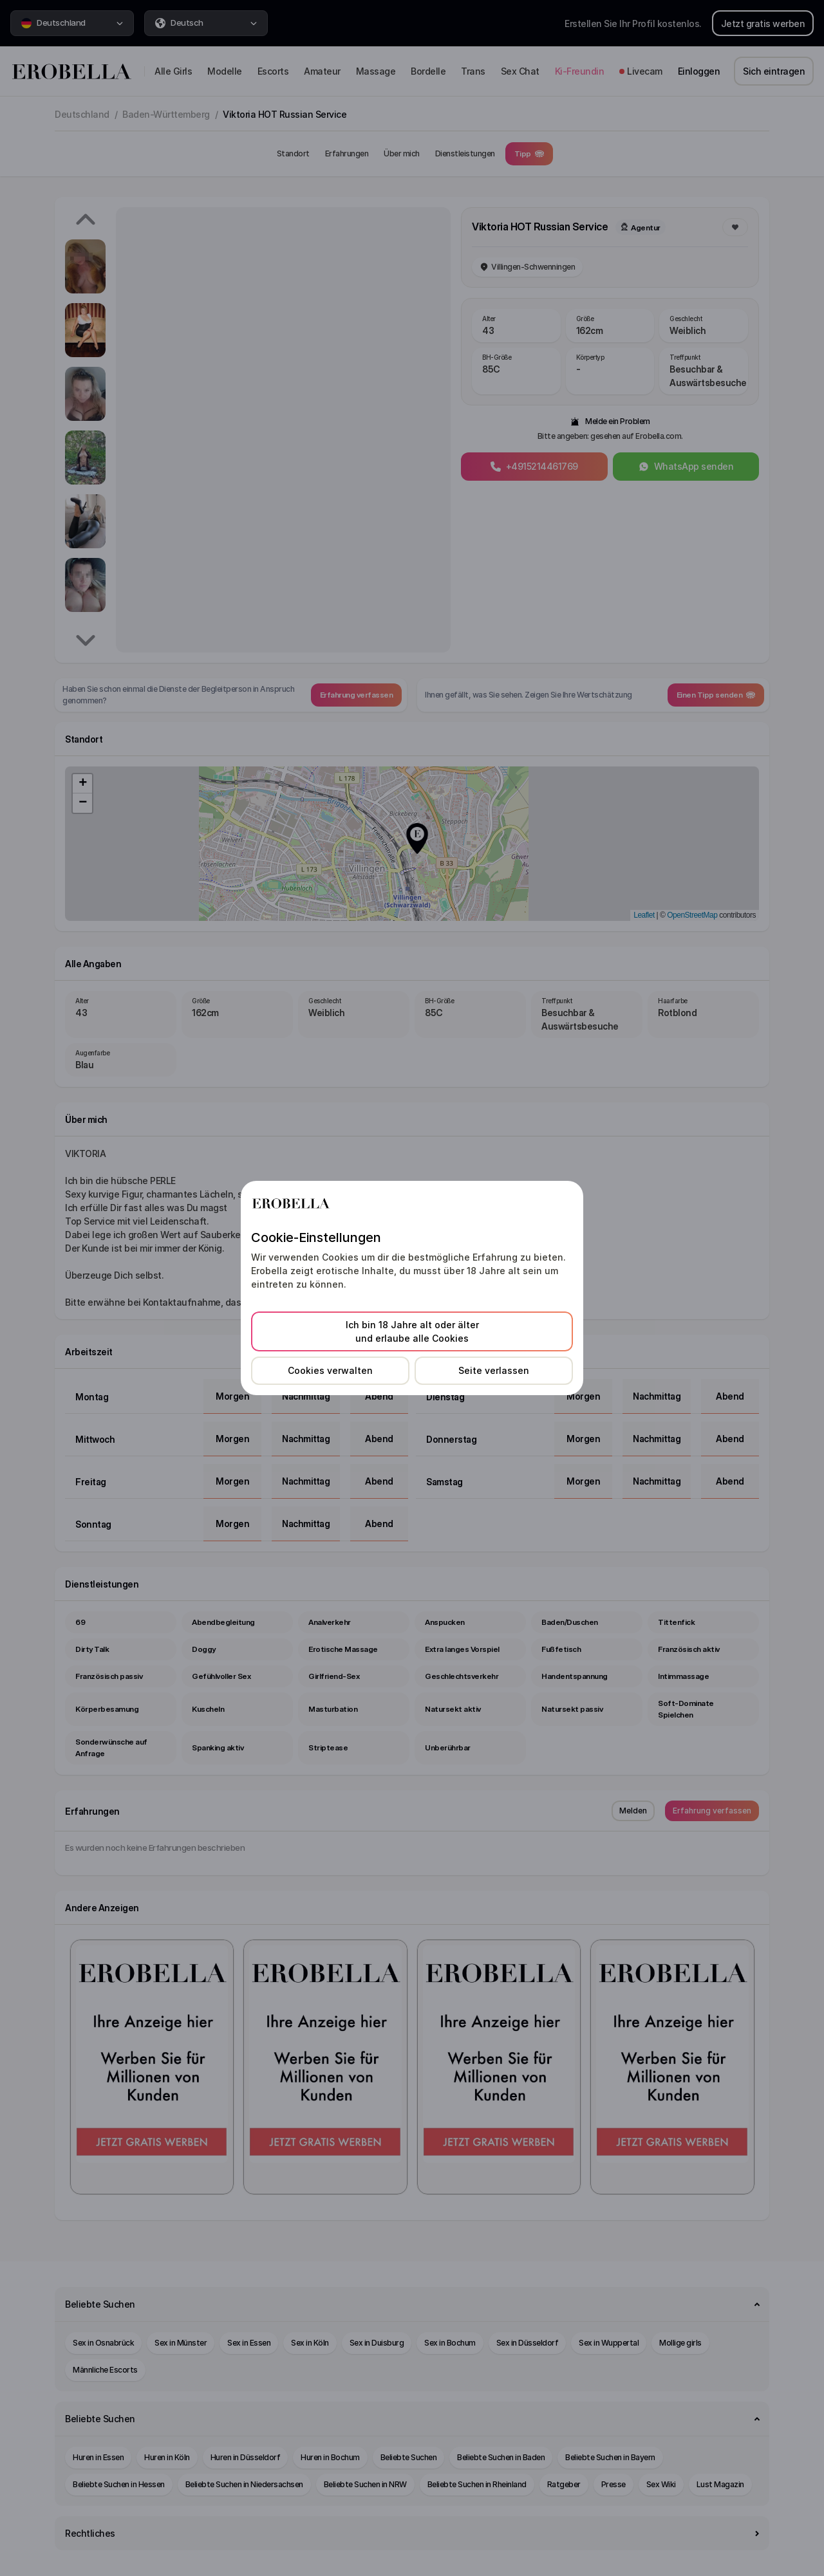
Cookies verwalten (330, 1370)
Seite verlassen (493, 1370)
